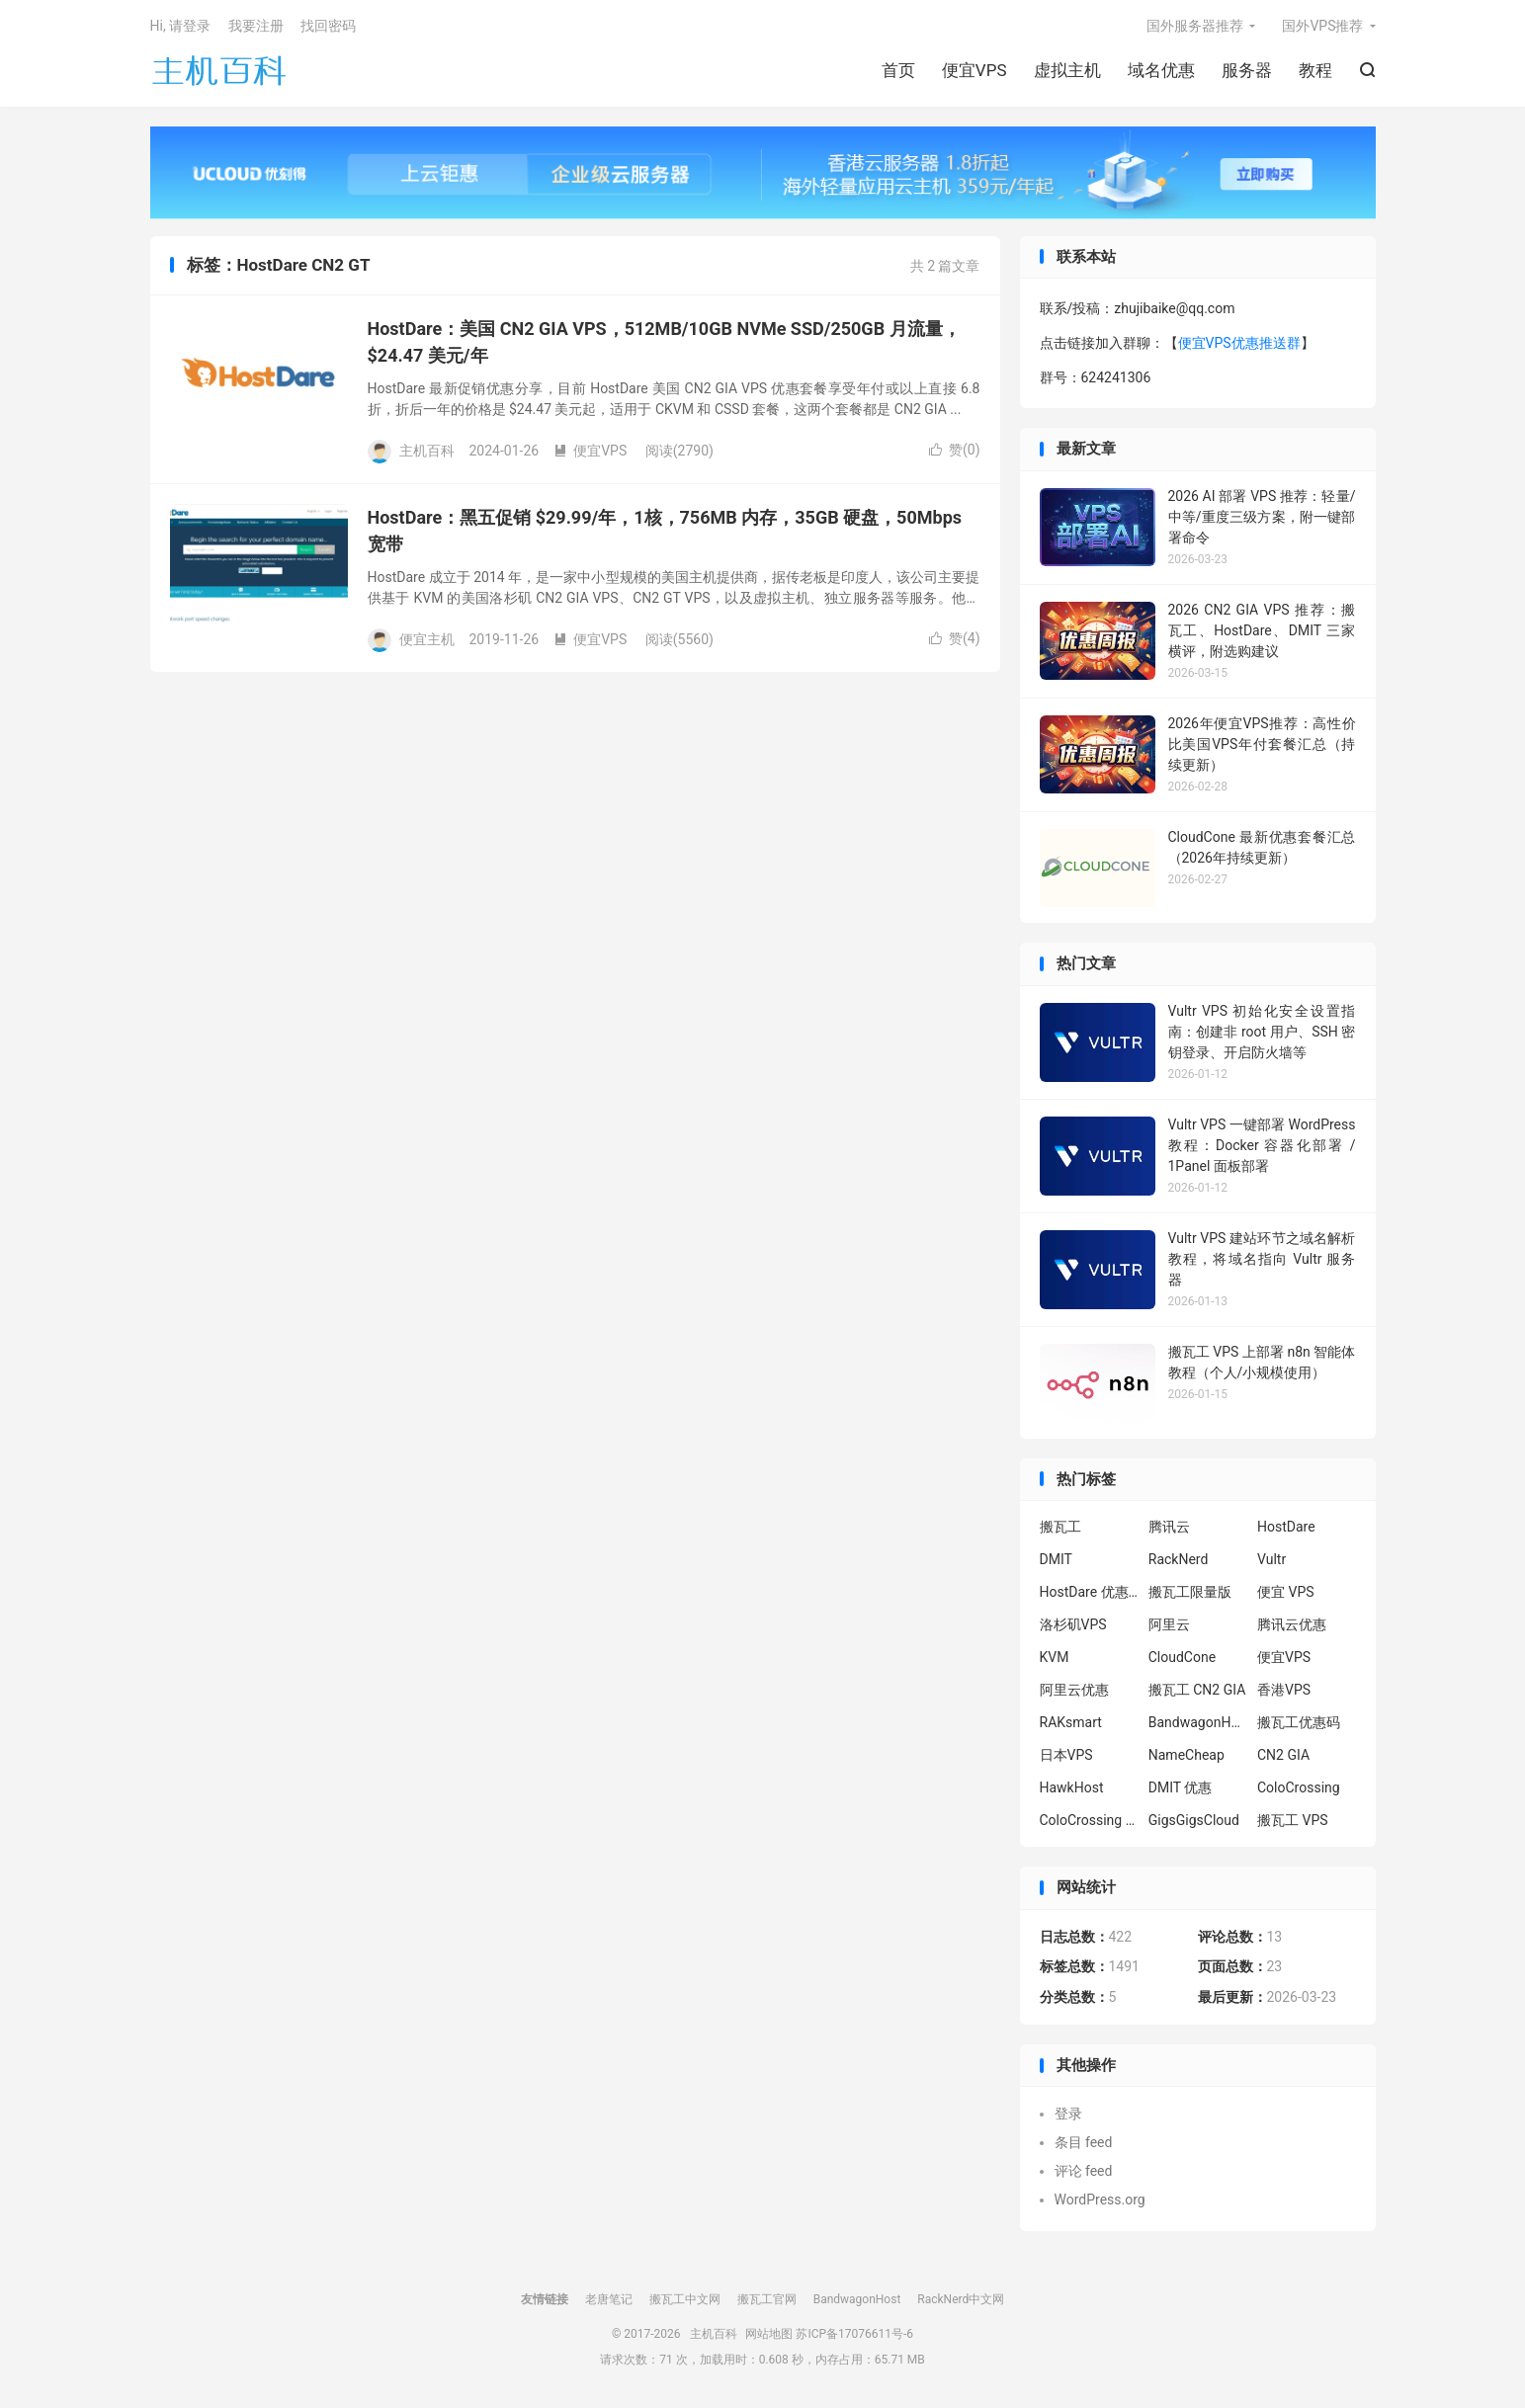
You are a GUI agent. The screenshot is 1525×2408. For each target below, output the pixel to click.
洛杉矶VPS (1073, 1624)
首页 (898, 70)
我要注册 (256, 26)
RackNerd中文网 (960, 2299)
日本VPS (1066, 1755)
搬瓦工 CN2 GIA (1197, 1690)
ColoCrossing (1298, 1787)
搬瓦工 (1060, 1527)
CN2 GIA (1283, 1755)
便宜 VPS (1285, 1592)
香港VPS (1284, 1690)
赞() (954, 449)
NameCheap (1186, 1755)
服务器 (1247, 70)
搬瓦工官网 (767, 2299)
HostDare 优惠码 (1089, 1592)
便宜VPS (974, 70)
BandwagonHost (1197, 1722)
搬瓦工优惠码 (1298, 1722)
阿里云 (1169, 1624)
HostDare (1286, 1527)
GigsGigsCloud (1193, 1820)
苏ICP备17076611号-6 (854, 2334)
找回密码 (328, 26)
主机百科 (219, 70)
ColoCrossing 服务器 (1089, 1820)
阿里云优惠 (1074, 1690)
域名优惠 (1161, 70)
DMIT (1056, 1559)
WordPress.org (1100, 2199)
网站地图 (769, 2334)
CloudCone (1182, 1657)
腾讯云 (1169, 1527)
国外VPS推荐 (1322, 26)
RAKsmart (1071, 1722)
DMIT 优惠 (1180, 1787)
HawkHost (1072, 1787)
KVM (1054, 1657)
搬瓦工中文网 (684, 2299)
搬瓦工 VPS (1292, 1820)
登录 (1068, 2113)
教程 (1315, 70)
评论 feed (1084, 2171)
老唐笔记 (609, 2299)
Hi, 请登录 (181, 26)
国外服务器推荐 (1194, 26)
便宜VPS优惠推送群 (1239, 343)
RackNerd (1178, 1559)
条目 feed (1084, 2142)
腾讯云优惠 (1291, 1624)
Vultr (1271, 1559)
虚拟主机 (1067, 70)
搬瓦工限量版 (1189, 1592)
